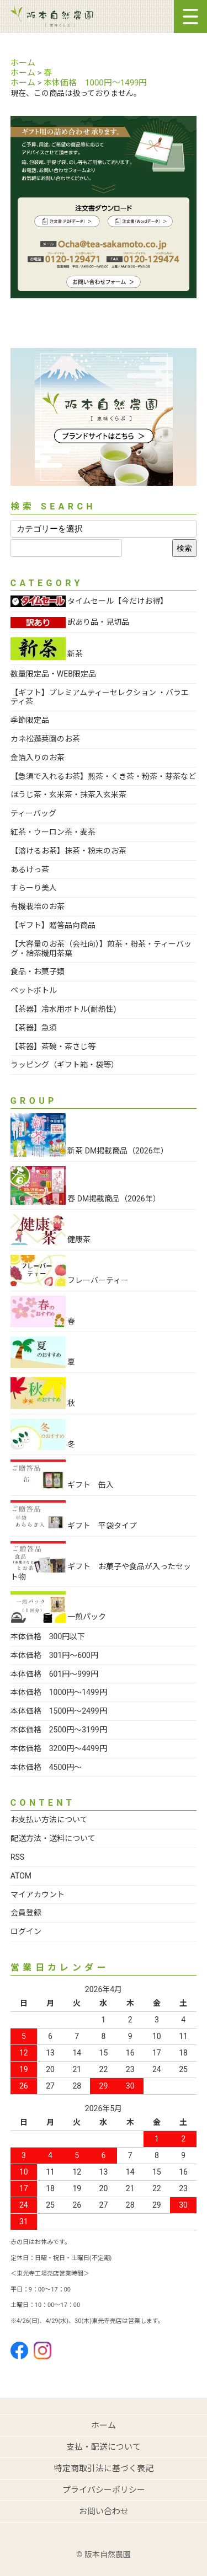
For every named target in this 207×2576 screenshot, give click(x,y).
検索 (184, 548)
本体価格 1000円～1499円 (95, 83)
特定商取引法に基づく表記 (103, 2468)
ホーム (22, 63)
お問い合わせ (104, 2511)
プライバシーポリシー (103, 2490)
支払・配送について (103, 2447)
